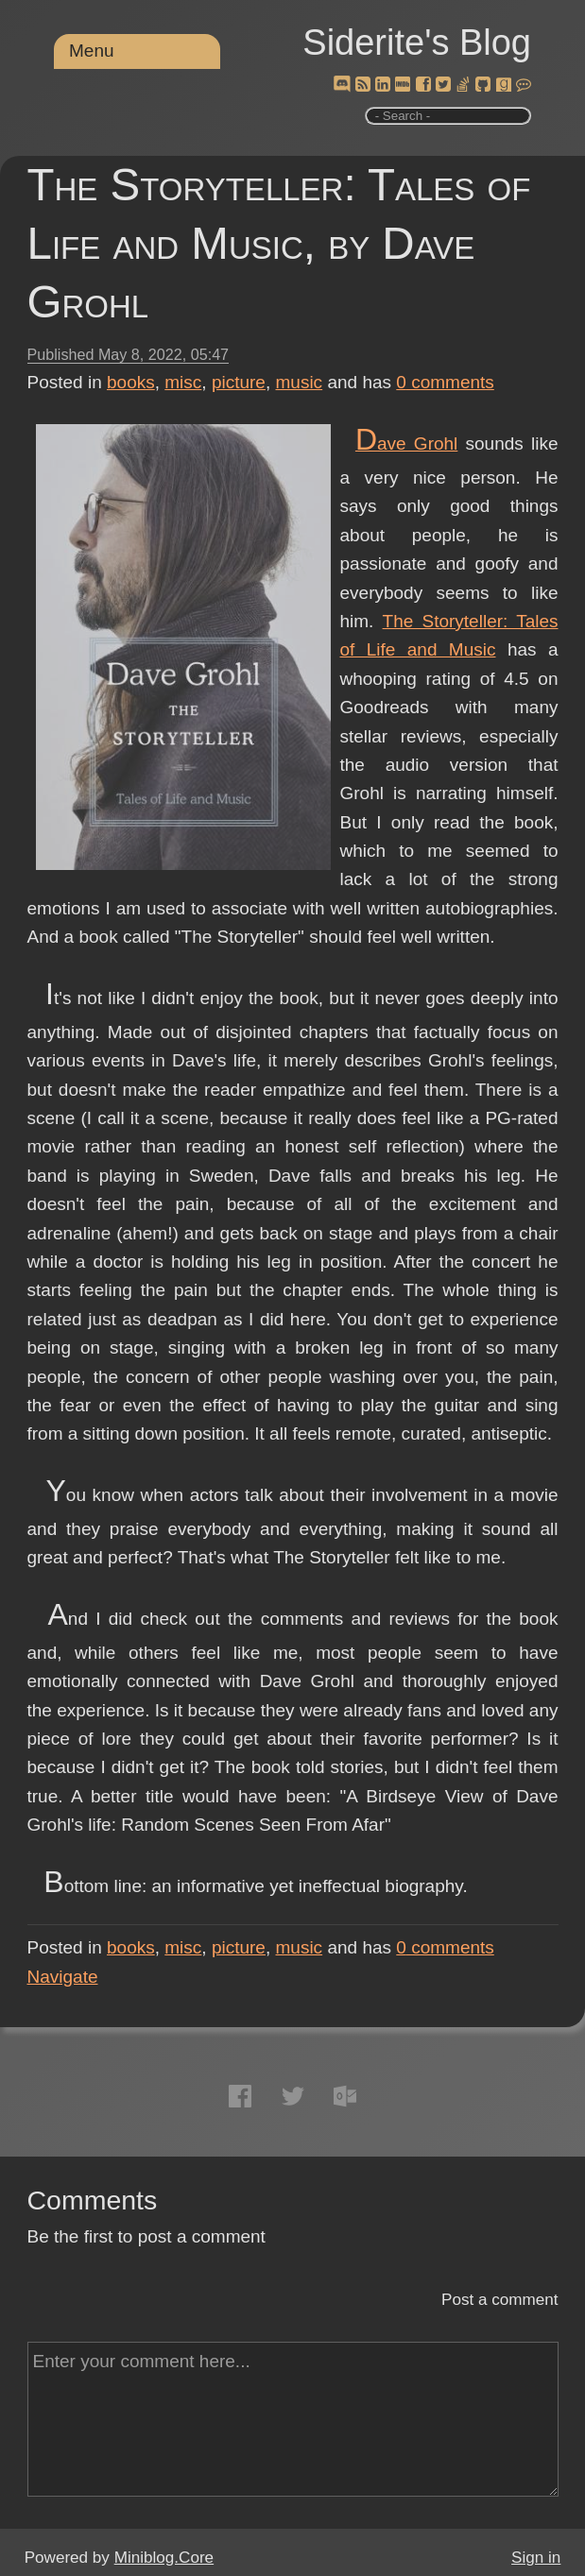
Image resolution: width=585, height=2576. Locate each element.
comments (445, 382)
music (299, 382)
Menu (91, 50)
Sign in (535, 2558)
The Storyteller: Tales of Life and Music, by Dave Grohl (279, 243)
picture (239, 382)
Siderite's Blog (416, 42)
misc (182, 382)
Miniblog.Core (164, 2558)
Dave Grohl (406, 443)
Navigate (62, 1977)
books (131, 382)
